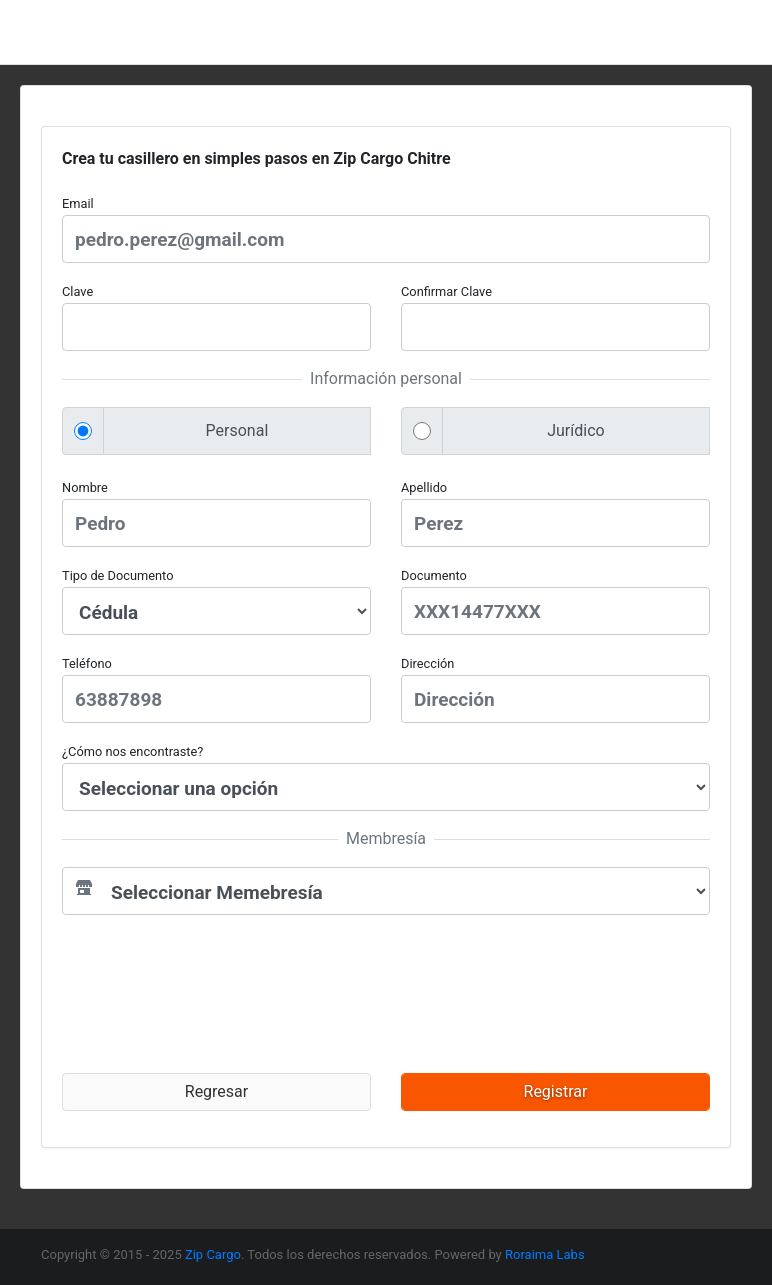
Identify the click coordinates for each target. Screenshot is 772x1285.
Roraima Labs (545, 1254)
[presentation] (229, 994)
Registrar (556, 1091)
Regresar (216, 1091)
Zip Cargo (213, 1254)
